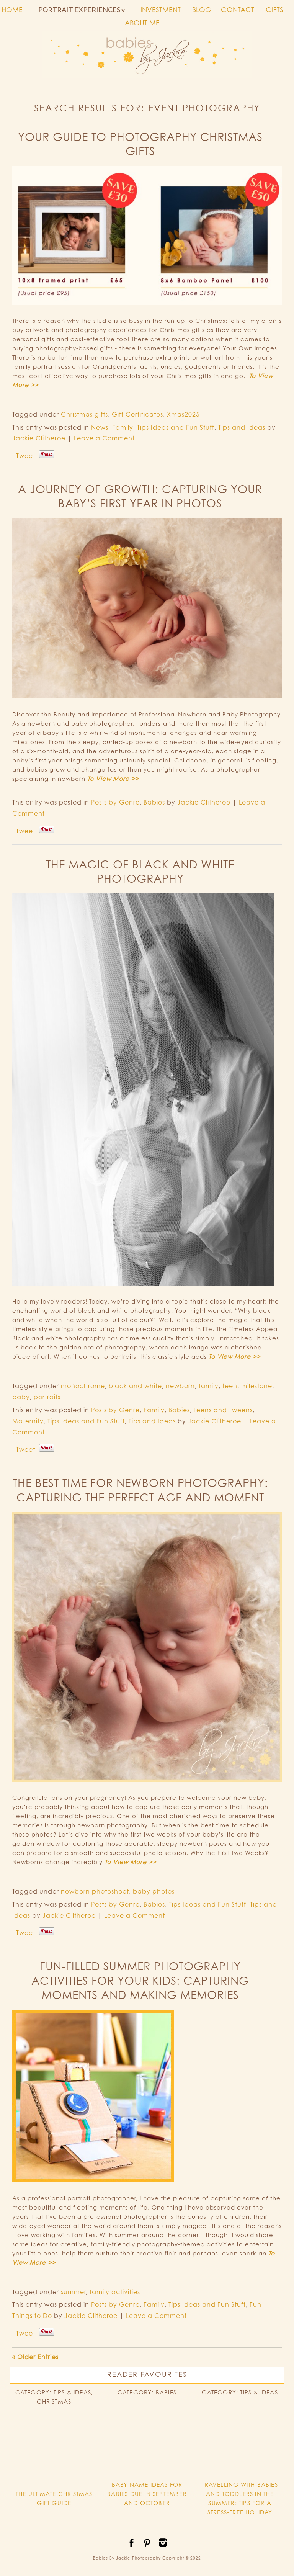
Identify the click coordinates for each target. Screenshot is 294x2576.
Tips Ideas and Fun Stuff (175, 427)
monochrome (83, 1386)
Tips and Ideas (241, 427)
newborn (180, 1386)
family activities (115, 2292)
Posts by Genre (115, 802)
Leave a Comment (104, 438)
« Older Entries (35, 2357)
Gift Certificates (137, 414)
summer (73, 2292)
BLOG (201, 9)
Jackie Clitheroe (38, 438)
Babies (154, 802)
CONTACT (237, 9)
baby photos (154, 1891)
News (99, 427)
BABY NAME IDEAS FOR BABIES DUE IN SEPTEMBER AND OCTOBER (147, 2494)
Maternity (28, 1421)
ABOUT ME (142, 22)
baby (21, 1397)
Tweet (25, 456)
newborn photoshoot (95, 1891)
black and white (135, 1386)
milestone (256, 1386)
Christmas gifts (84, 414)
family (209, 1386)
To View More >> (113, 778)
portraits (47, 1397)
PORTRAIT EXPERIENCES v (81, 9)
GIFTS (274, 9)
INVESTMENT (160, 9)
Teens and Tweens (223, 1410)
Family (122, 427)
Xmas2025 (183, 414)
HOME (12, 9)
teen (229, 1386)
